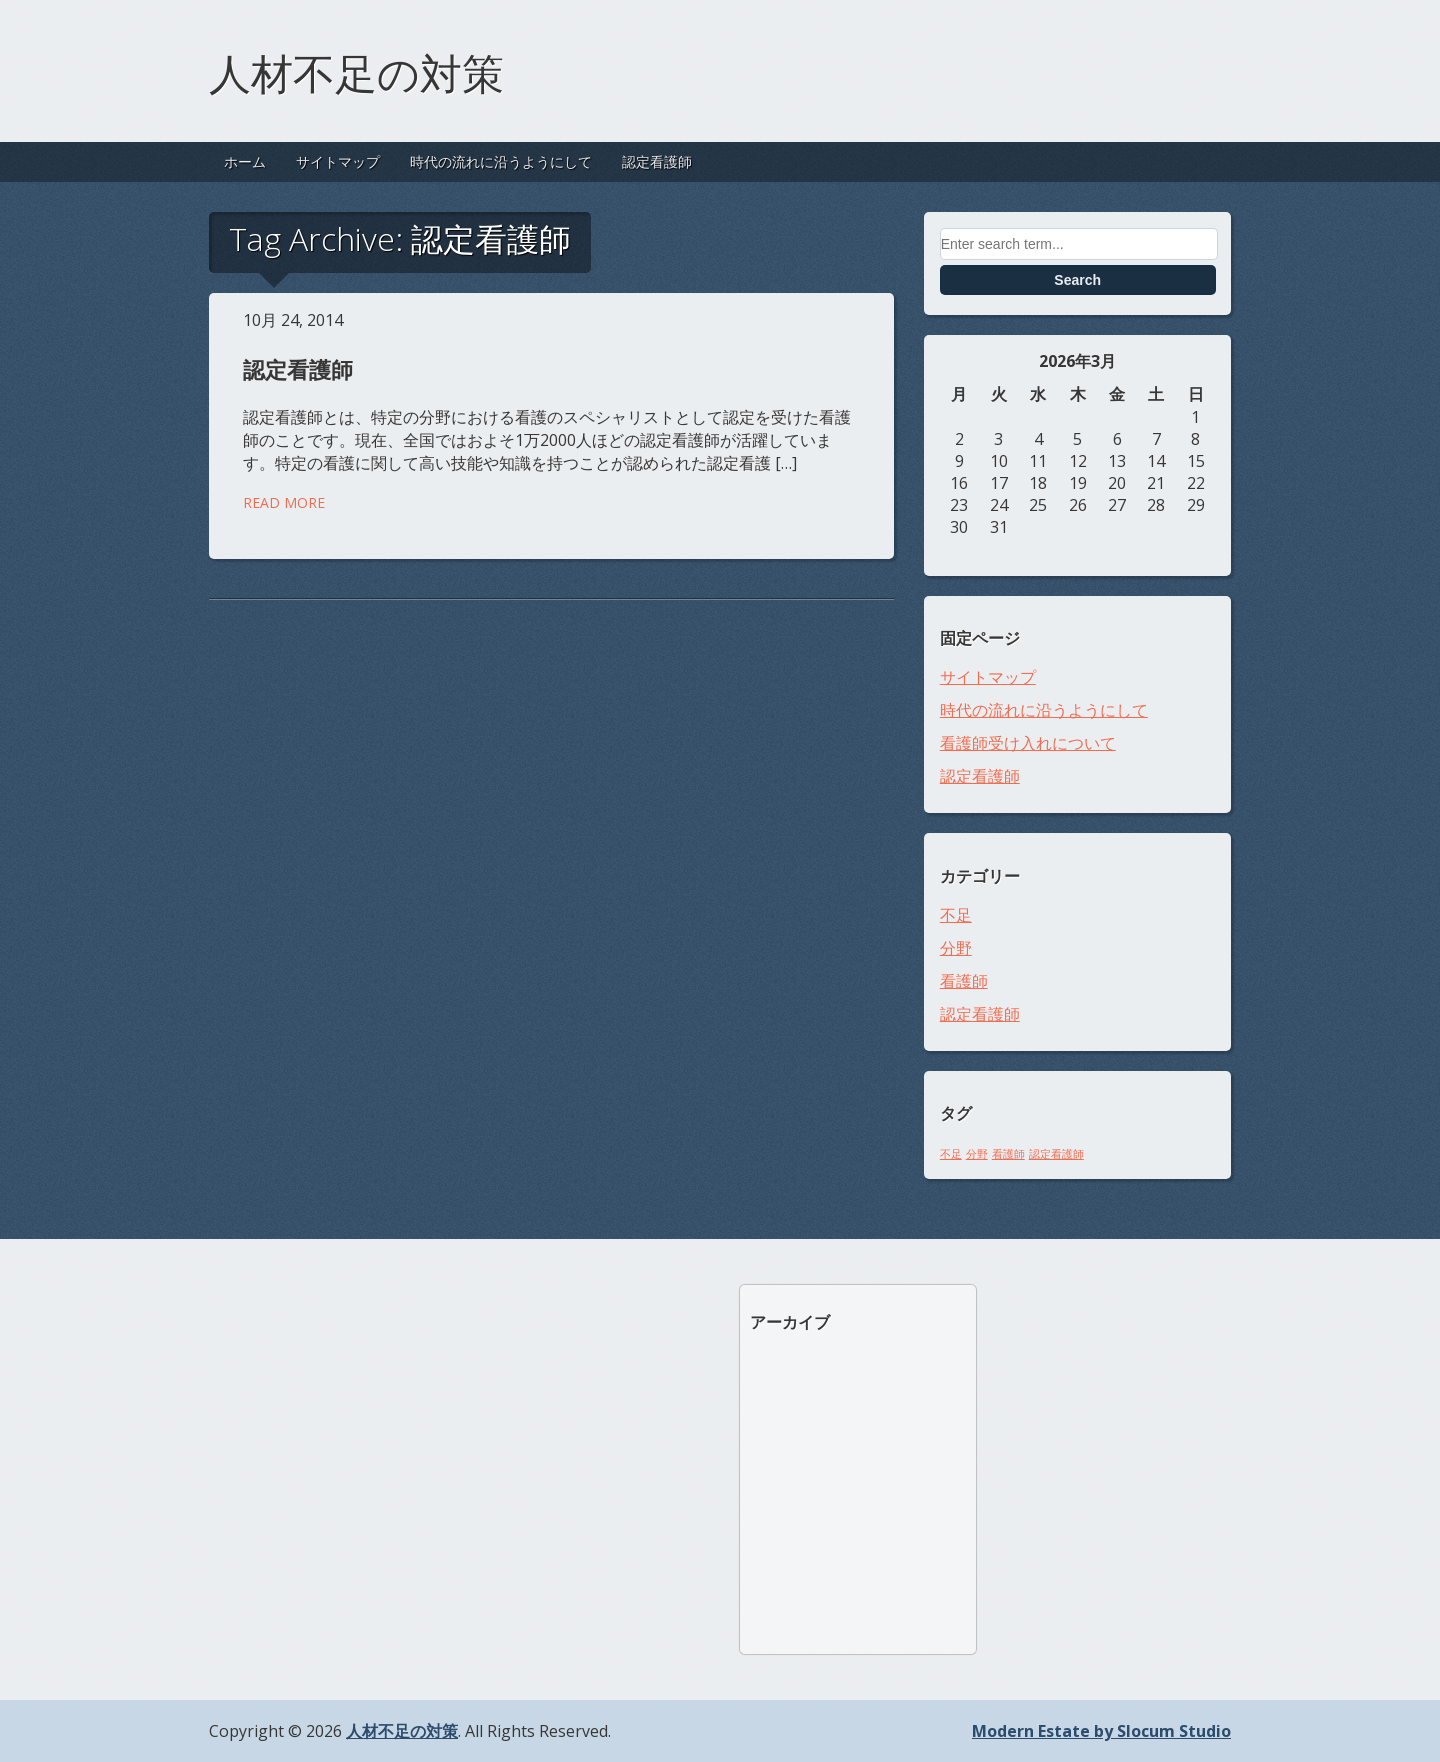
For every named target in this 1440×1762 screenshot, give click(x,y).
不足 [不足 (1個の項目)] (951, 1154)
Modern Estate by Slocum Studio (1101, 1731)
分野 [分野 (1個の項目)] (977, 1154)
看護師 (964, 981)
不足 (956, 915)
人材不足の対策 (356, 70)
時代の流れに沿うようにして (501, 161)
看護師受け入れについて (1028, 743)
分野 (956, 948)
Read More (284, 502)
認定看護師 (657, 161)
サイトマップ (338, 161)
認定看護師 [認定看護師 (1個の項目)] (1056, 1154)
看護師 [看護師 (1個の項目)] (1008, 1154)
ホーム (245, 161)
